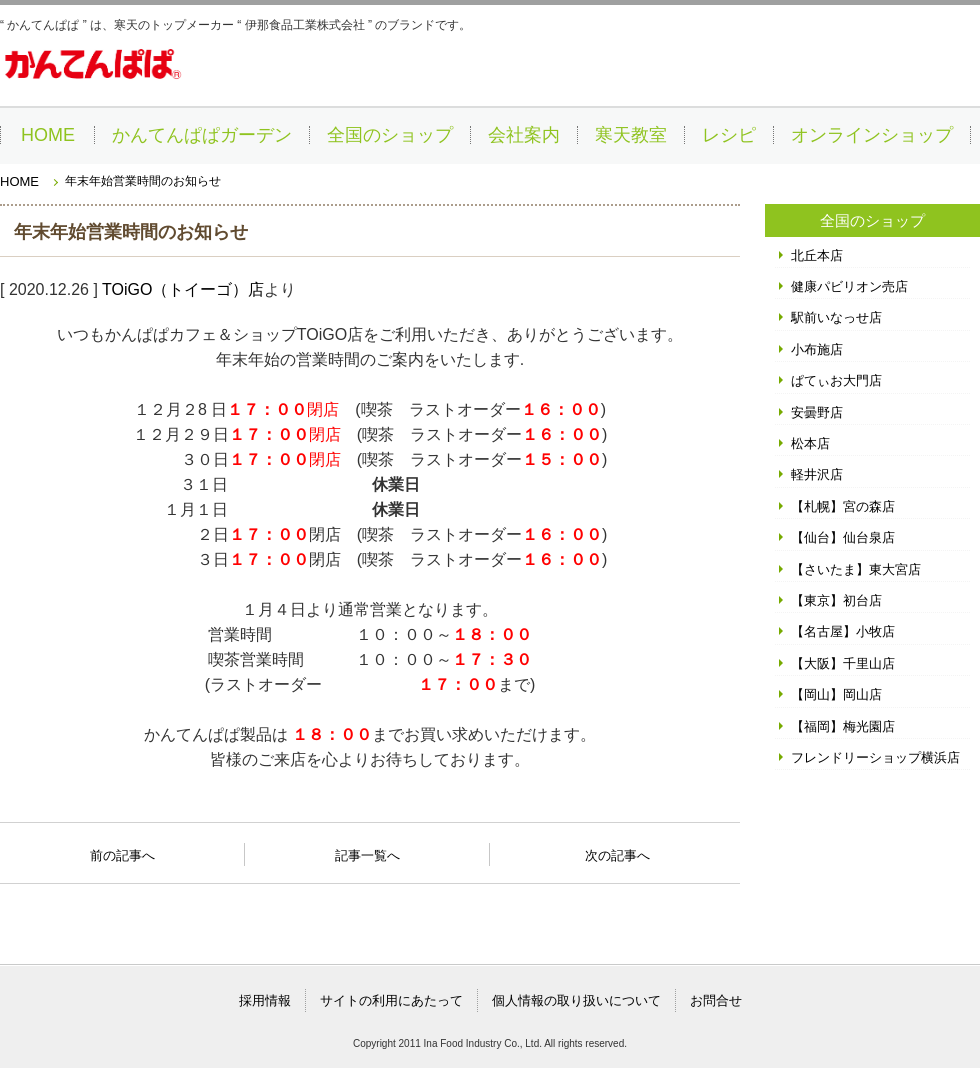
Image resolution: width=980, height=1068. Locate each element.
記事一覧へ (367, 854)
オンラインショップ (872, 135)
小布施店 (817, 349)
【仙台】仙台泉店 (843, 537)
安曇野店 (817, 412)
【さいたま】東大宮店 (856, 569)
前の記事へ (122, 850)
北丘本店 (817, 255)
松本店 (810, 443)
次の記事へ (617, 850)
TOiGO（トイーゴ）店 (183, 289)
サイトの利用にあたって (391, 1000)
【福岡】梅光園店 (843, 726)
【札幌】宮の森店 (843, 506)
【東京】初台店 (836, 600)
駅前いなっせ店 (836, 317)
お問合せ (716, 1000)
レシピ (729, 135)
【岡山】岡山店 (836, 694)
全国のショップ (390, 135)
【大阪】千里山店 (843, 663)
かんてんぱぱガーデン (202, 135)
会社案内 (524, 135)
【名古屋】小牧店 (843, 631)
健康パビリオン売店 (849, 286)
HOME (48, 135)
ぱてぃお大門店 (836, 380)
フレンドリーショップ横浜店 (875, 757)
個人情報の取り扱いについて (576, 1000)
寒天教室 (631, 135)
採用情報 (265, 1000)
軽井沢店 (817, 474)
